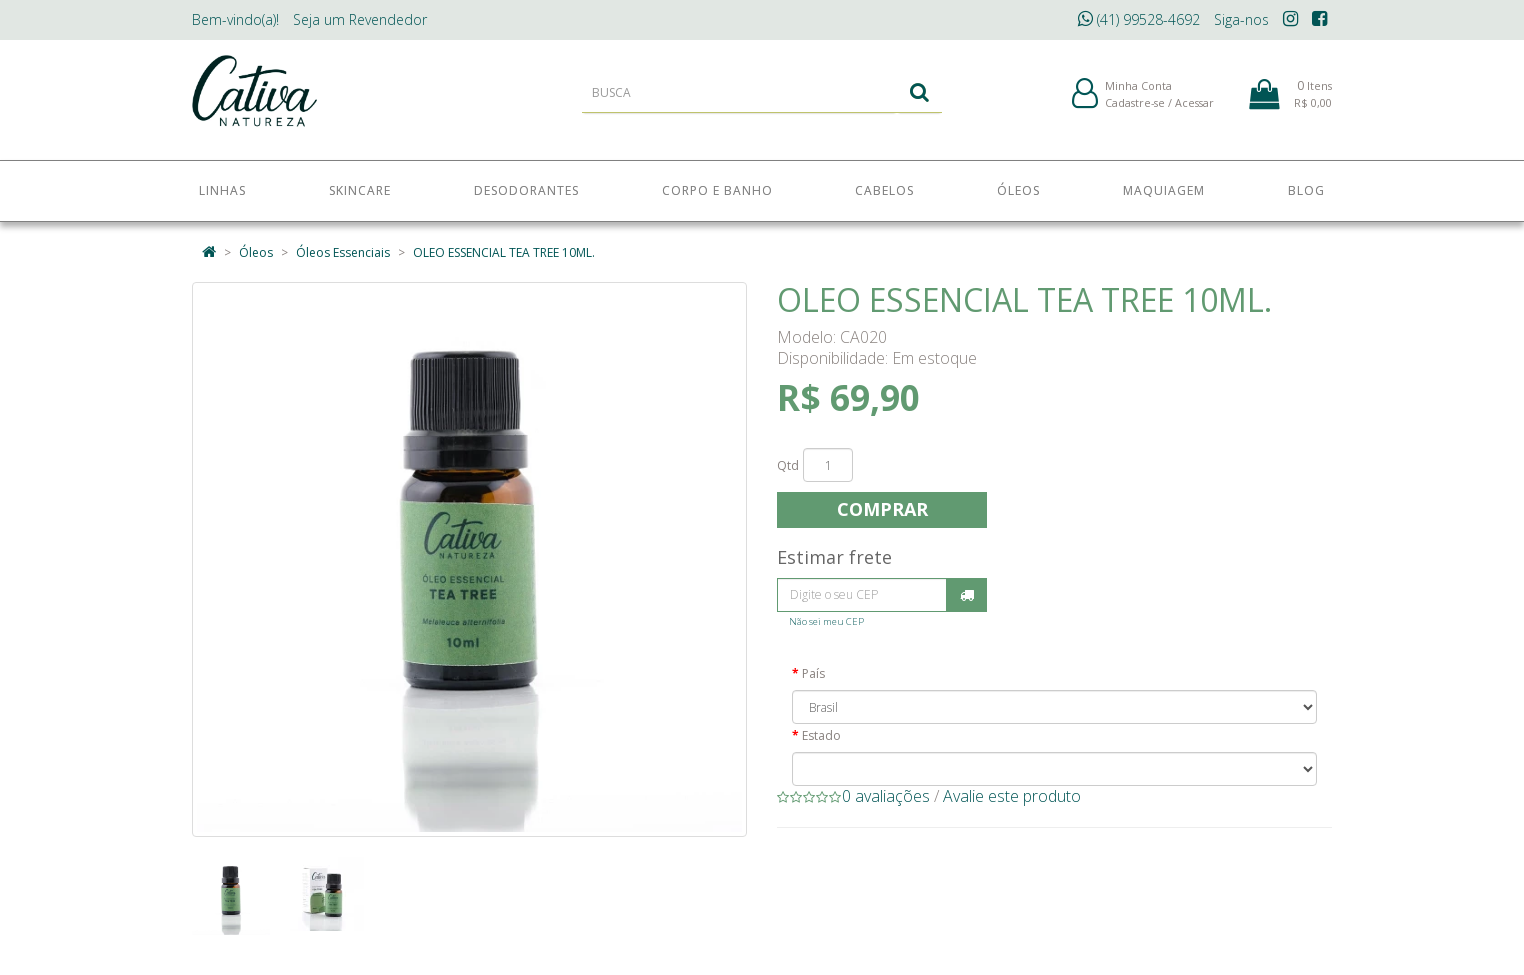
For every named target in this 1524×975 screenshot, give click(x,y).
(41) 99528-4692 (1139, 19)
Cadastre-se (1135, 108)
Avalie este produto (1012, 796)
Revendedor (360, 19)
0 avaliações (886, 796)
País (813, 673)
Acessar (1194, 108)
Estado (821, 735)
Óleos (256, 252)
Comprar (882, 509)
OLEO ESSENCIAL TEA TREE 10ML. (504, 252)
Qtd (788, 465)
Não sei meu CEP (826, 621)
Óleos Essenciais (343, 252)
